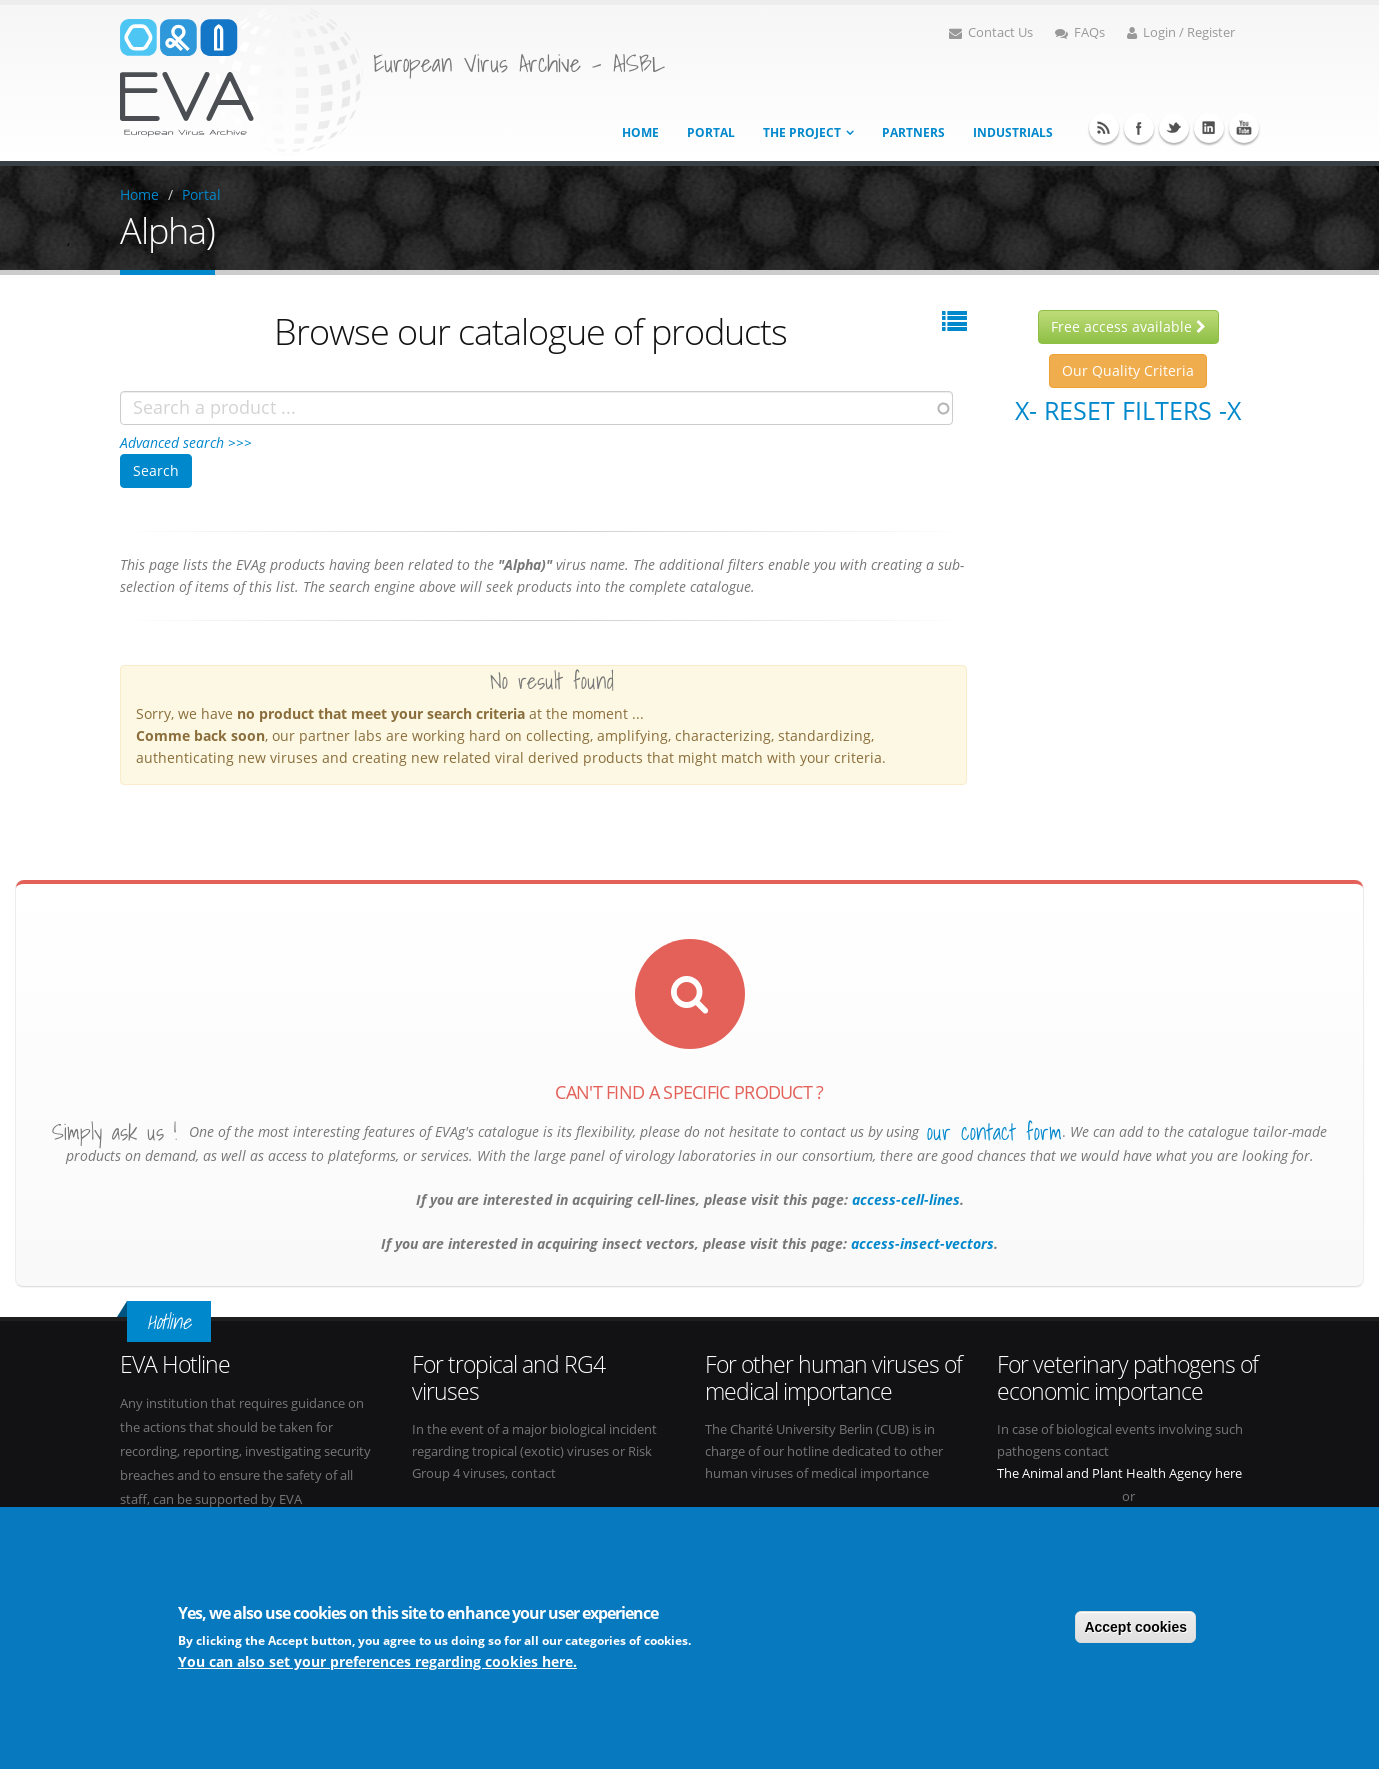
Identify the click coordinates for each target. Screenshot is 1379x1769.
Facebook (1139, 128)
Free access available (1128, 326)
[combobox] (537, 408)
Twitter (1174, 128)
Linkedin (1209, 128)
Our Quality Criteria (1128, 370)
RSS (1104, 128)
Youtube (1244, 128)
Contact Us (991, 32)
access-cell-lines (904, 1199)
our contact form (994, 1132)
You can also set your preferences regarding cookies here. (377, 1661)
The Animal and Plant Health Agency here (1119, 1473)
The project (802, 132)
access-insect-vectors (920, 1243)
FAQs (1080, 32)
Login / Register (1181, 32)
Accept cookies (1135, 1627)
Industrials (1013, 132)
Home (640, 132)
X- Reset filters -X (1128, 410)
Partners (913, 132)
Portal (711, 132)
